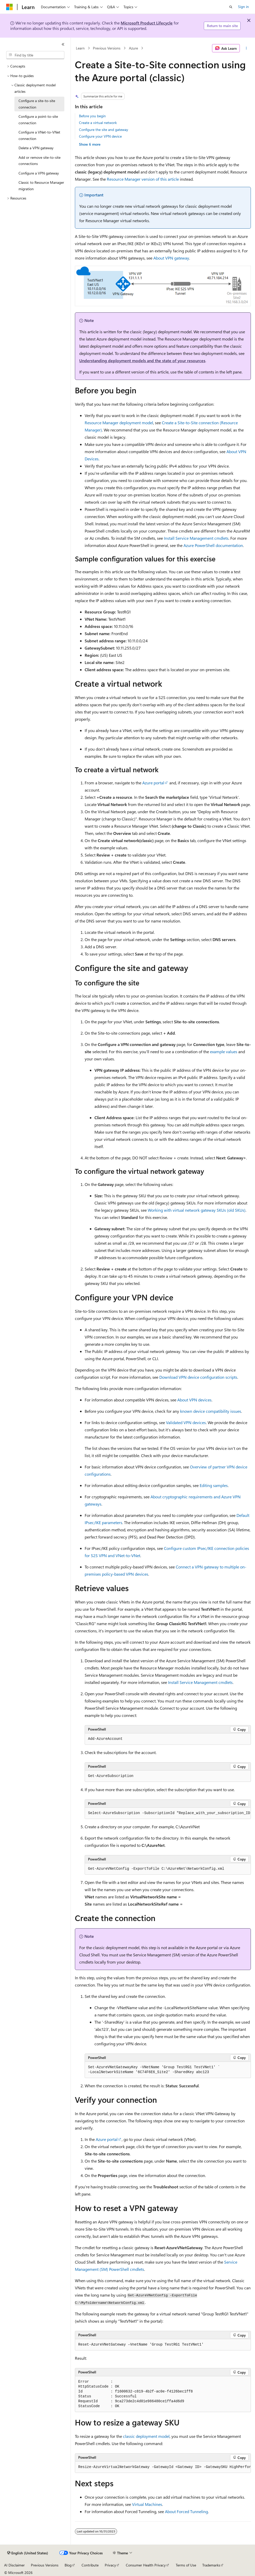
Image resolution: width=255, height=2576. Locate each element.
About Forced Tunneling (186, 2511)
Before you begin (92, 115)
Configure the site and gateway (103, 129)
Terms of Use (186, 2565)
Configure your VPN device (100, 136)
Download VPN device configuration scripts (198, 1377)
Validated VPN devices (186, 1422)
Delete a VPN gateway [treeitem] (36, 147)
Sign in (243, 6)
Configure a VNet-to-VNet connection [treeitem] (39, 135)
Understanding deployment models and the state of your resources (142, 360)
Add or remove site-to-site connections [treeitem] (39, 160)
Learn (80, 48)
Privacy (110, 2565)
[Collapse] (63, 44)
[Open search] (231, 7)
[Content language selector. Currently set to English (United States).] (27, 2553)
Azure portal (153, 782)
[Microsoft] (9, 7)
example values (223, 1051)
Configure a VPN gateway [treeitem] (39, 173)
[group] (168, 1813)
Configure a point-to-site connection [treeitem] (38, 119)
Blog (68, 2565)
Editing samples (214, 1485)
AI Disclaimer (14, 2565)
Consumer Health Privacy (146, 2565)
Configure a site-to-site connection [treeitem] (37, 104)
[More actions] (246, 48)
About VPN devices (194, 1399)
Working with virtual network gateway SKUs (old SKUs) (196, 1210)
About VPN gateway (171, 258)
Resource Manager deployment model (119, 422)
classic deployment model (146, 2436)
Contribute (90, 2565)
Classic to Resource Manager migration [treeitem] (41, 185)
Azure (133, 48)
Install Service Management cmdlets (196, 538)
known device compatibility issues (210, 1411)
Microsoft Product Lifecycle (147, 23)
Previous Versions (106, 48)
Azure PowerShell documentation (213, 545)
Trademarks (211, 2565)
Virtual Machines (147, 2504)
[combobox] (35, 55)
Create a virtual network (98, 122)
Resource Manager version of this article (143, 179)
